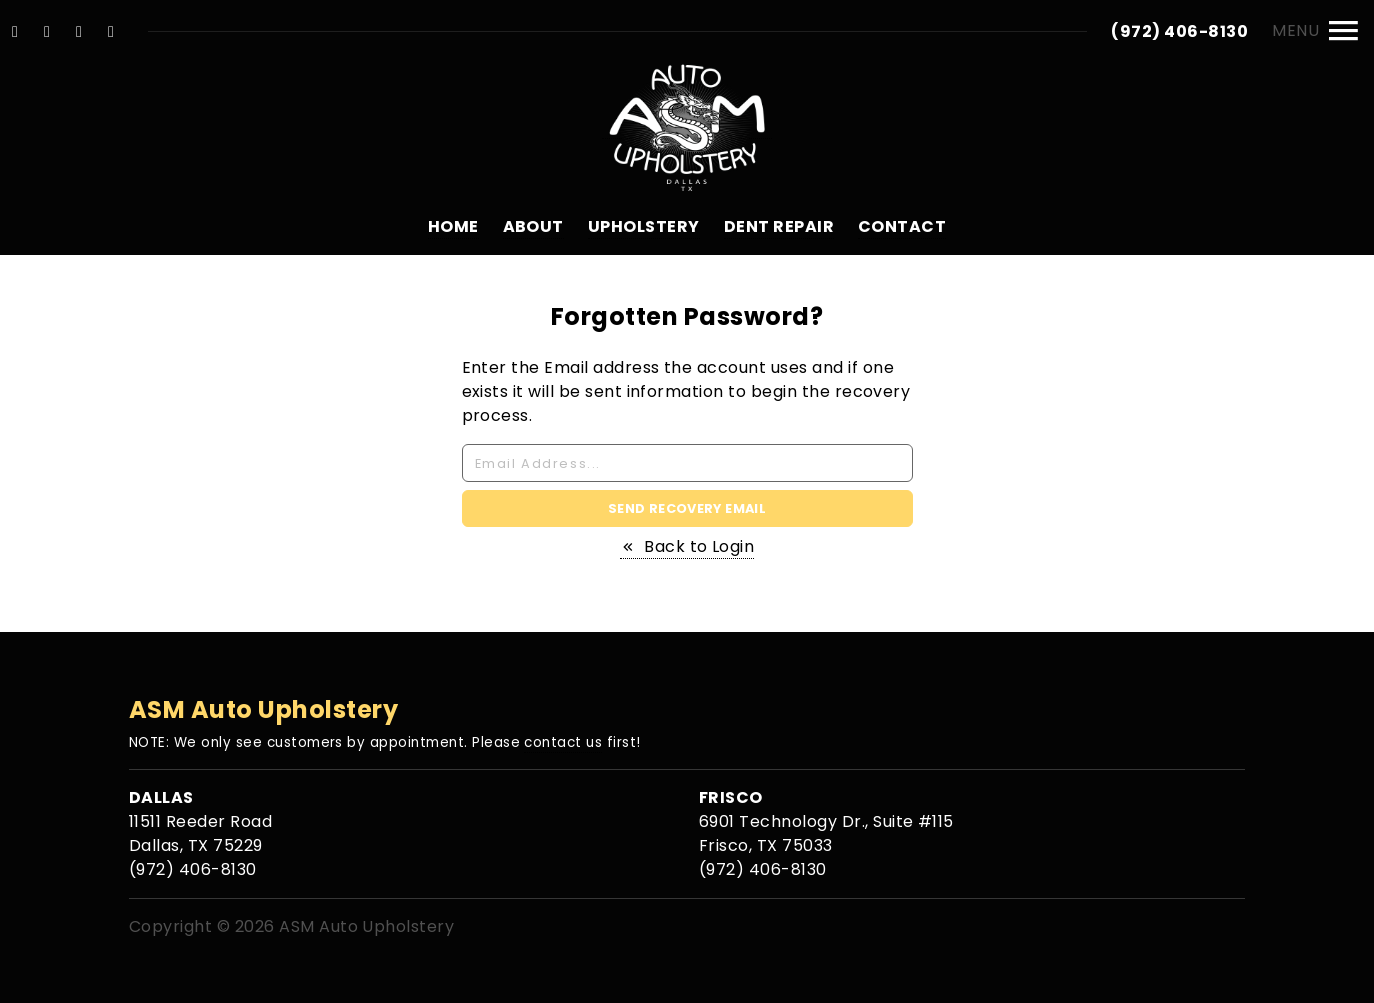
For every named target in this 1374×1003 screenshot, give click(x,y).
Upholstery (644, 226)
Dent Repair (779, 226)
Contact (902, 226)
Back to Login (687, 547)
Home (453, 226)
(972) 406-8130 (1179, 31)
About (533, 226)
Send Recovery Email (687, 508)
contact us (563, 742)
